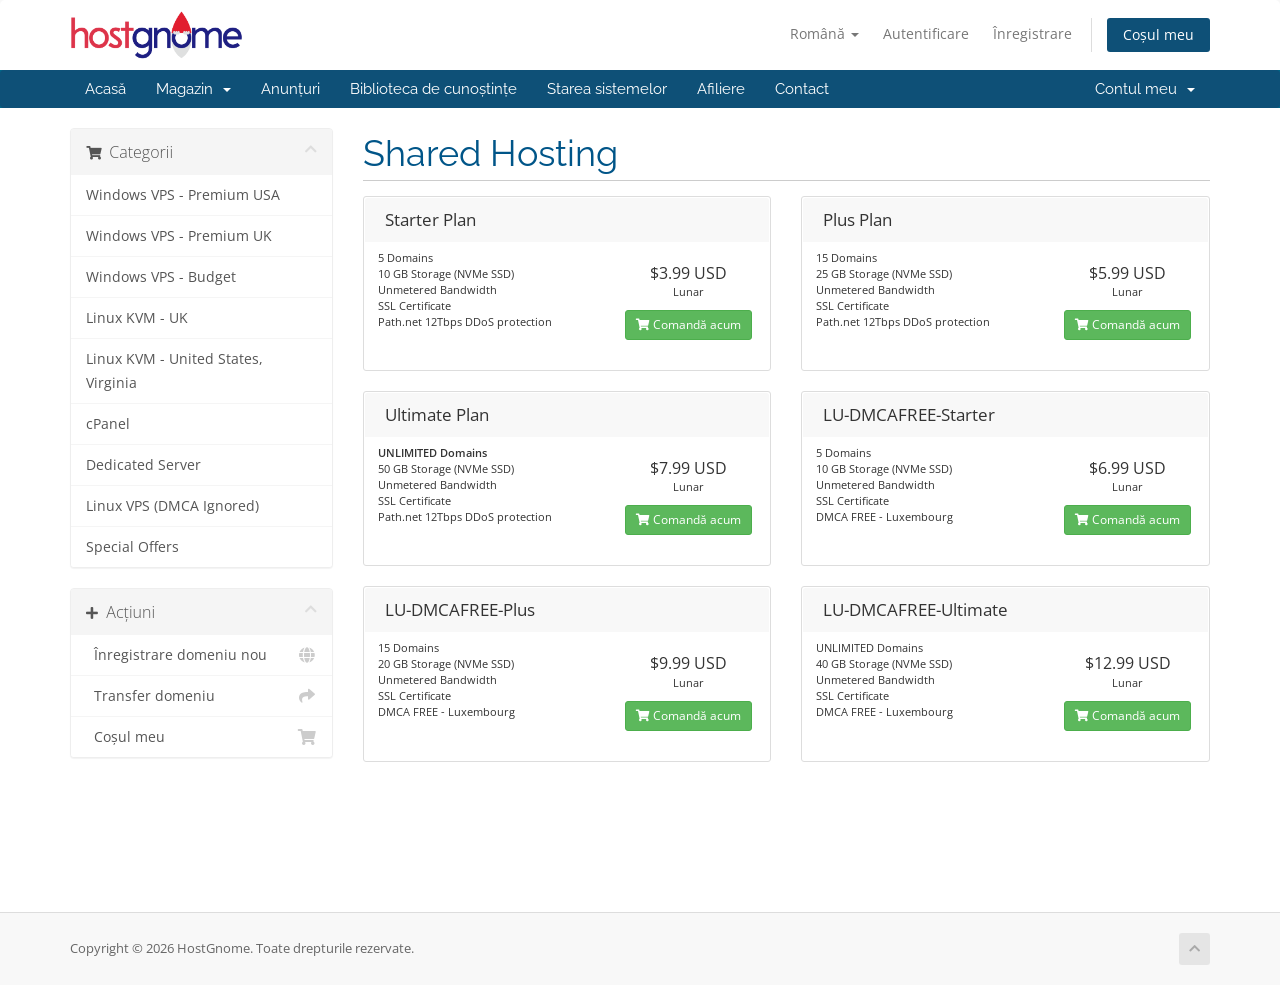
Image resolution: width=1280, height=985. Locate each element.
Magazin (193, 89)
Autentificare (926, 33)
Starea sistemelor (607, 89)
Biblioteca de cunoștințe (433, 89)
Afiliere (721, 89)
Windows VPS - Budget (161, 277)
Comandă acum (688, 324)
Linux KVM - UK (137, 318)
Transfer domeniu (201, 696)
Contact (802, 89)
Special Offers (132, 547)
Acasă (105, 89)
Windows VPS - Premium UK (179, 236)
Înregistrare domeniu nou (201, 655)
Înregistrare (1032, 33)
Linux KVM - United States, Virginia (174, 371)
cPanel (108, 424)
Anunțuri (290, 89)
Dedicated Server (143, 465)
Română (824, 33)
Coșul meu (1158, 34)
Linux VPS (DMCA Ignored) (172, 506)
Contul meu (1145, 89)
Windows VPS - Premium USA (183, 195)
